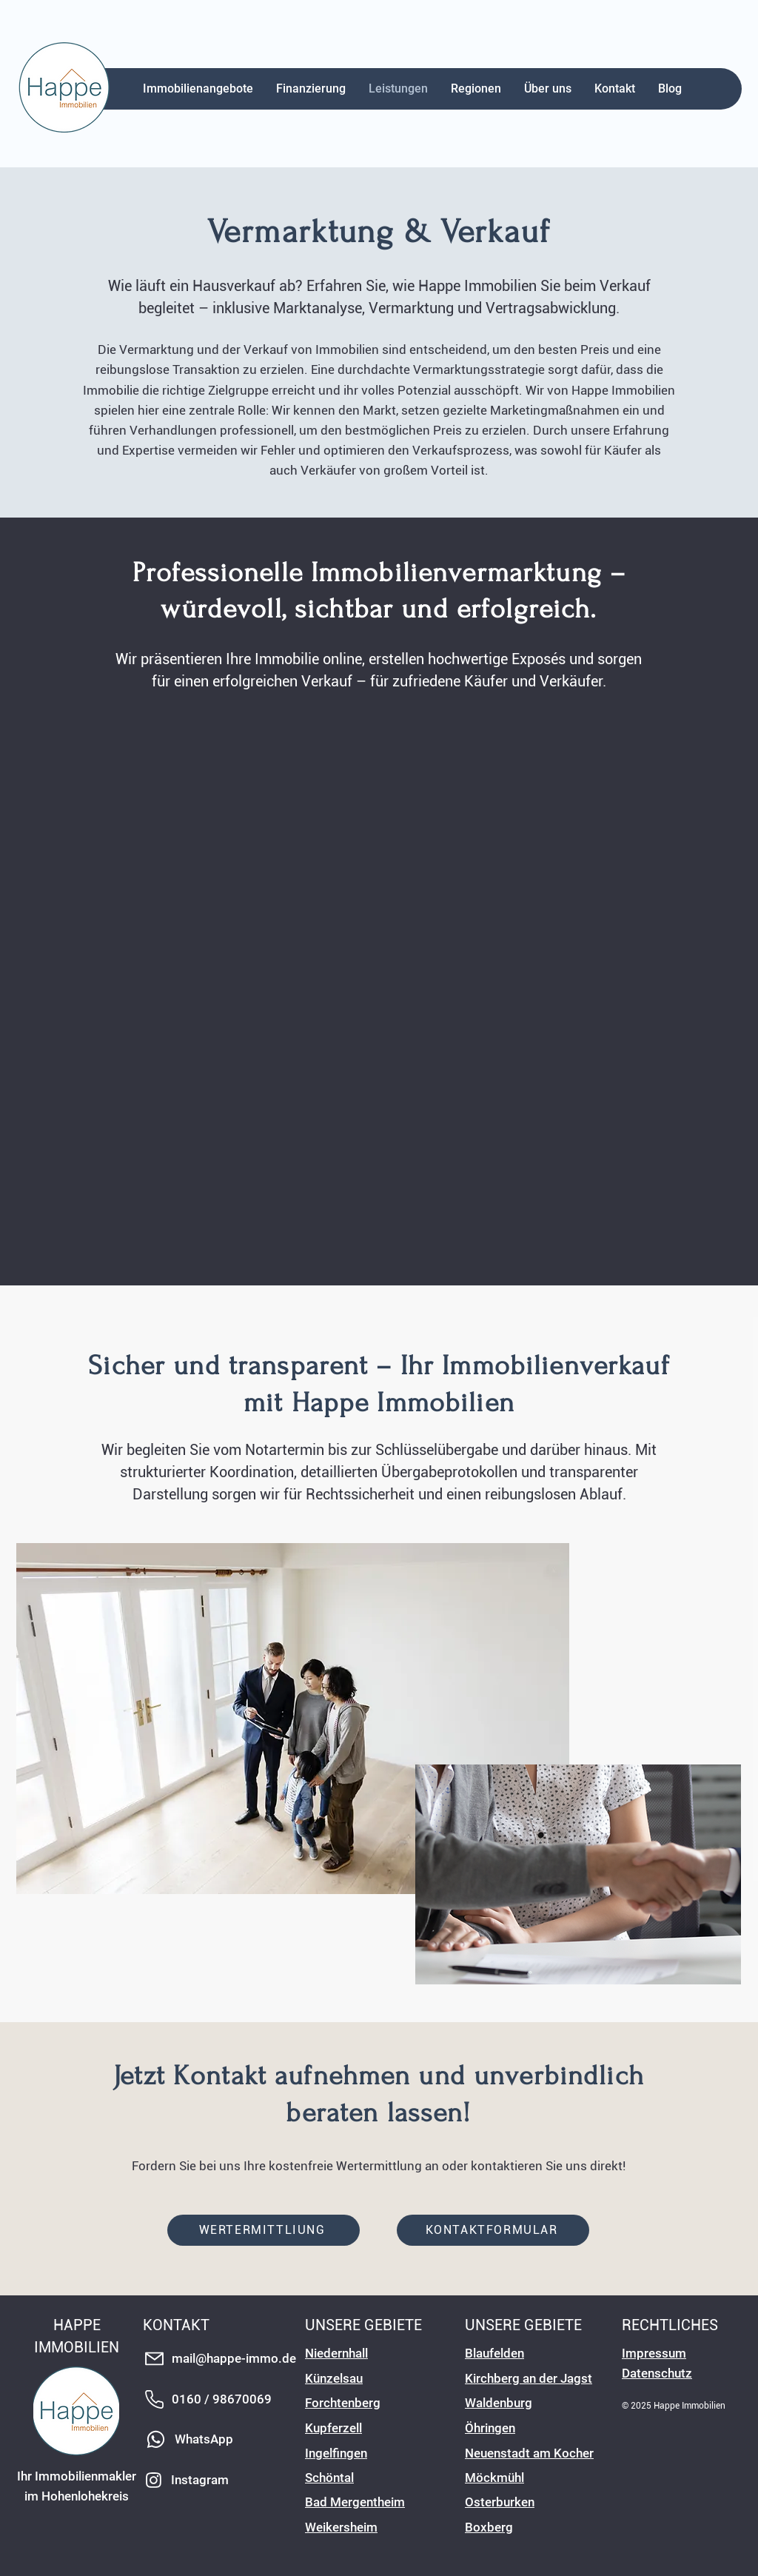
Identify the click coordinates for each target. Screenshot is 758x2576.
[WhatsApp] (200, 2439)
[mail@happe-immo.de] (220, 2358)
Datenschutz (657, 2373)
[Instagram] (203, 2480)
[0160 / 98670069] (220, 2399)
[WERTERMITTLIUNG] (263, 2230)
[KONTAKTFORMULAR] (493, 2230)
